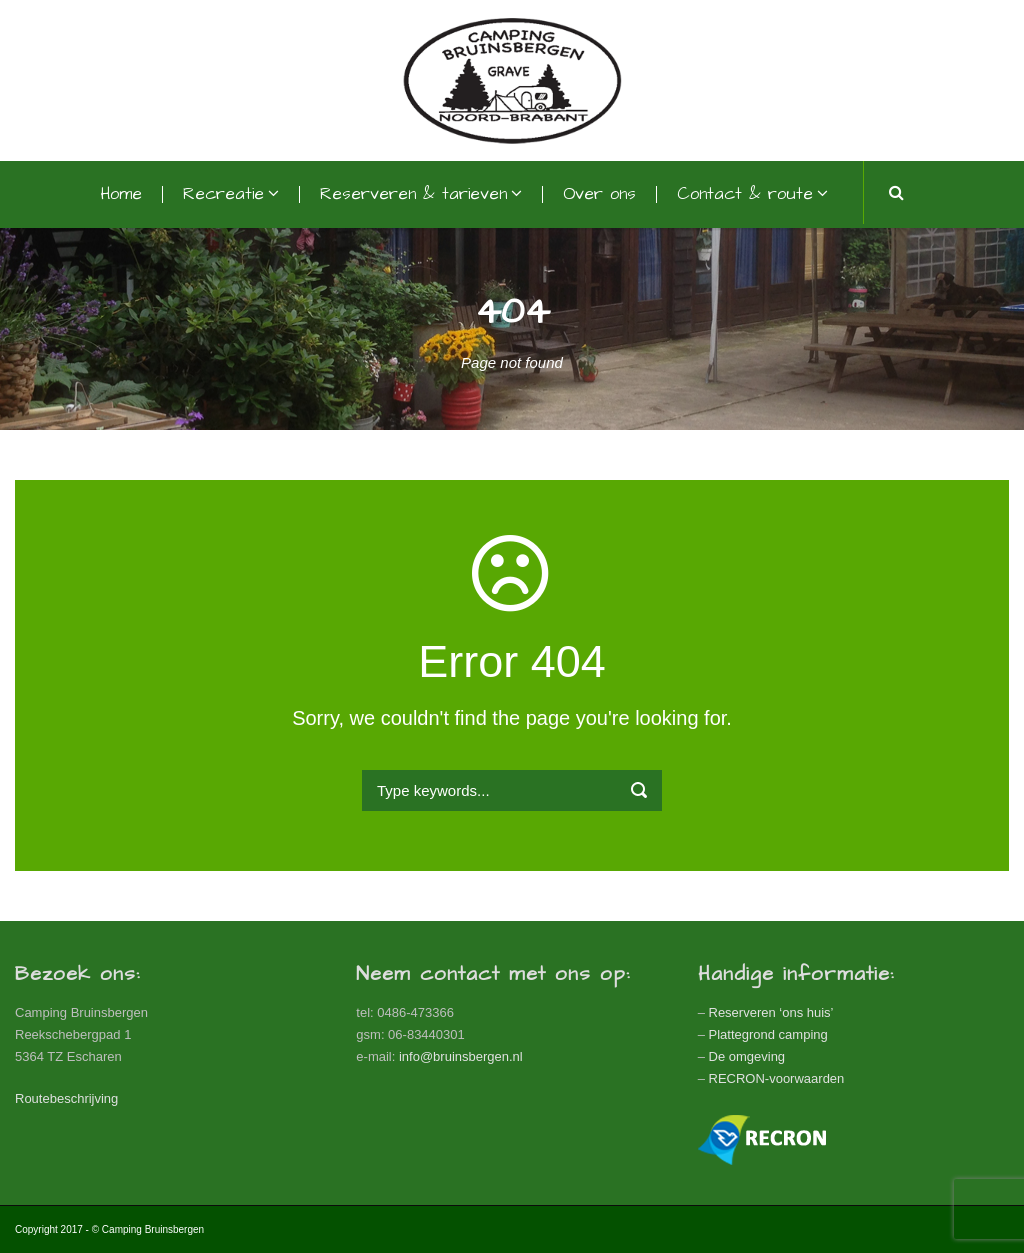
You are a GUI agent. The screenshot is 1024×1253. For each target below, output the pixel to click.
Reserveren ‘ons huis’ (771, 1012)
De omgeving (747, 1056)
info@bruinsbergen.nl (461, 1056)
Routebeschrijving (66, 1098)
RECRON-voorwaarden (777, 1078)
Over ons (599, 194)
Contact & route (745, 194)
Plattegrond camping (768, 1034)
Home (121, 194)
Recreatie (223, 194)
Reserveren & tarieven (413, 194)
